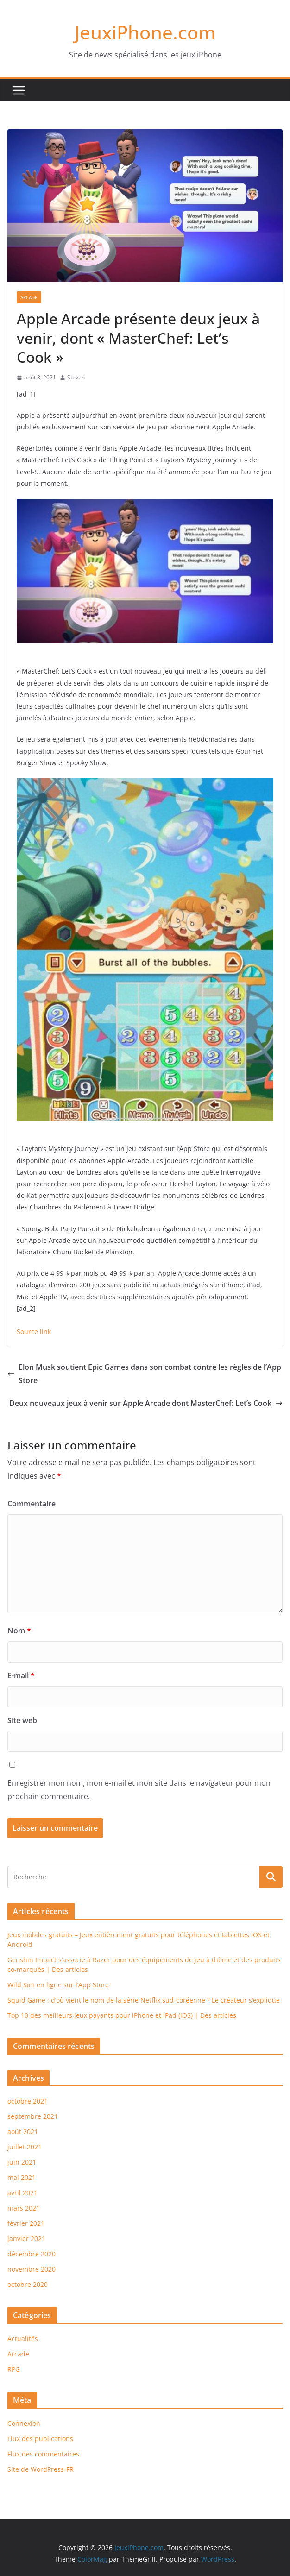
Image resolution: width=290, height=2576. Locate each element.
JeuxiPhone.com (145, 32)
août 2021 (22, 2131)
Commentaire (31, 1504)
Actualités (22, 2338)
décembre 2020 (31, 2253)
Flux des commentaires (43, 2454)
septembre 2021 (32, 2116)
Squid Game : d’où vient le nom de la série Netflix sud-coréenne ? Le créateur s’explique (143, 2000)
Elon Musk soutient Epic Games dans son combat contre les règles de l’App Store (144, 1374)
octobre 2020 (27, 2284)
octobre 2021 (27, 2101)
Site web (22, 1720)
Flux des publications (40, 2438)
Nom (19, 1630)
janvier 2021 (26, 2238)
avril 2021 (22, 2192)
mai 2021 (21, 2177)
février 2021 (25, 2223)
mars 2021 (23, 2208)
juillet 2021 (24, 2146)
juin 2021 (21, 2162)
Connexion (23, 2423)
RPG (13, 2369)
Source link (34, 1331)
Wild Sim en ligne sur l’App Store (58, 1984)
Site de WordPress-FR (40, 2469)
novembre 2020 (31, 2269)
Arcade (29, 297)
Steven (76, 377)
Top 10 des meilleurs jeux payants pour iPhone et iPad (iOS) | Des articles (121, 2015)
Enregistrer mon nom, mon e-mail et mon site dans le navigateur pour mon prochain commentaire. (139, 1789)
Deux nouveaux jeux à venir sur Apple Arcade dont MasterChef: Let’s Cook (146, 1403)
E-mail (21, 1675)
